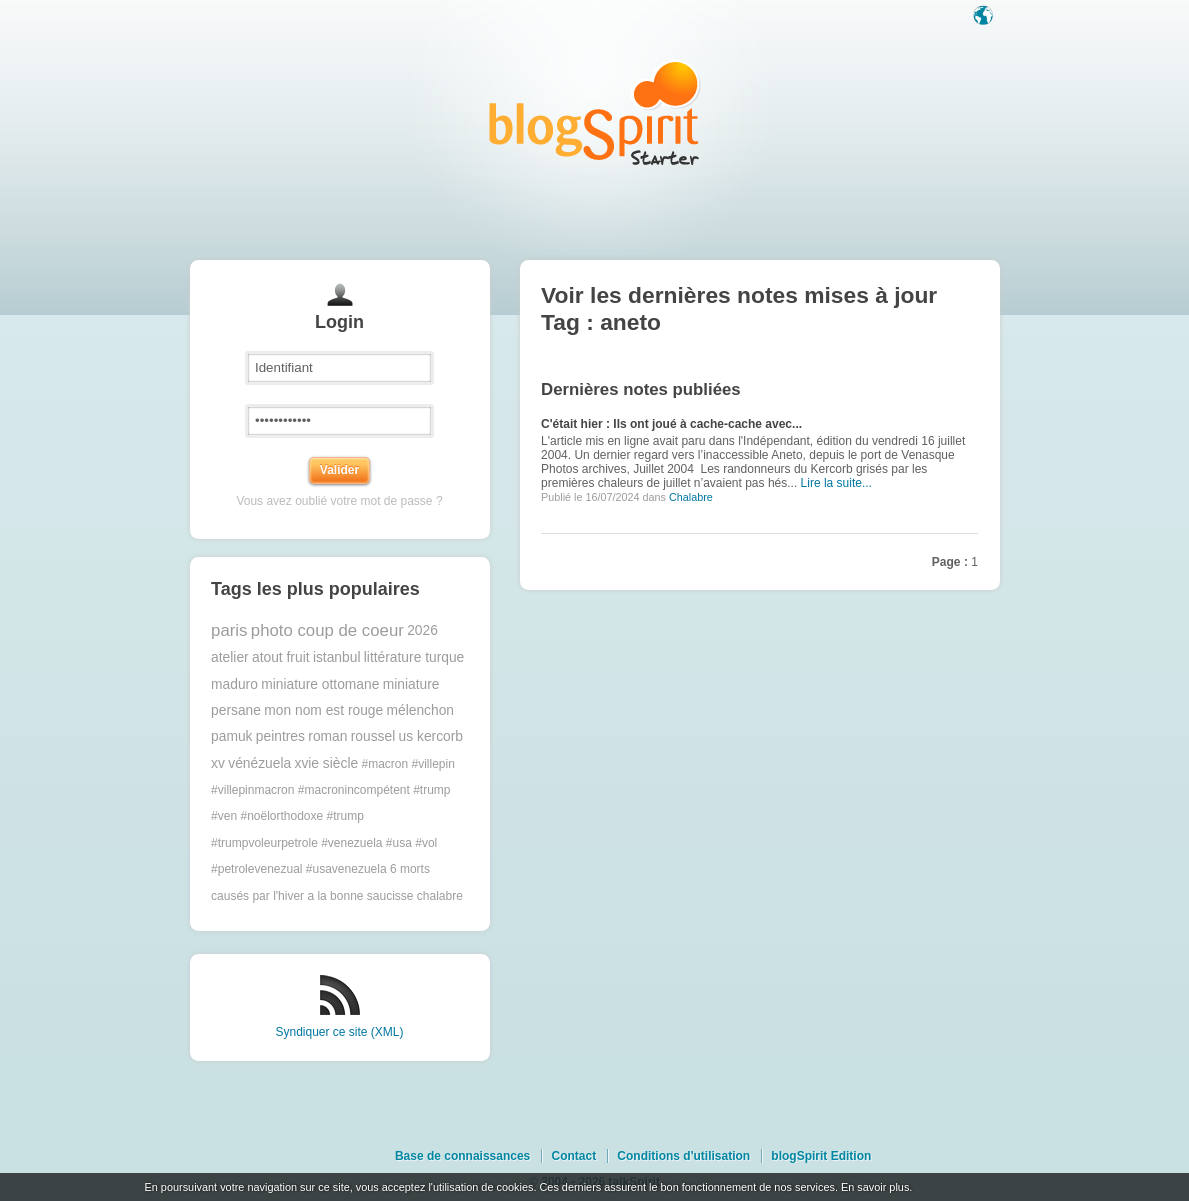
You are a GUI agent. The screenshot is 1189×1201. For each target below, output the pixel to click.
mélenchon (421, 710)
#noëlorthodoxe (281, 816)
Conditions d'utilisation (683, 1156)
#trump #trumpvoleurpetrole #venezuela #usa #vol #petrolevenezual (324, 842)
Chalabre (691, 497)
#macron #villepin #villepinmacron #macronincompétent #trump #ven (333, 790)
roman (327, 736)
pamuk (231, 736)
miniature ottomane (320, 684)
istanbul (337, 657)
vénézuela (259, 763)
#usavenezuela (346, 869)
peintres (280, 736)
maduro (234, 684)
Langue (985, 17)
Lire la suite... (836, 483)
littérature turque (414, 657)
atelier (230, 657)
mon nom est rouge (323, 710)
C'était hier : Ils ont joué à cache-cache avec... (671, 424)
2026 (422, 630)
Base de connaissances (462, 1156)
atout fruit (281, 657)
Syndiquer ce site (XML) (339, 1032)
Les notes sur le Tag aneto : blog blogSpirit (595, 112)
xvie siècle (326, 763)
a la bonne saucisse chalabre (384, 896)
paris (229, 630)
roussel (373, 736)
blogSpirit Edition (821, 1156)
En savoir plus (875, 1187)
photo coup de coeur (327, 630)
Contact (573, 1156)
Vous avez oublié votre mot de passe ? (339, 501)
